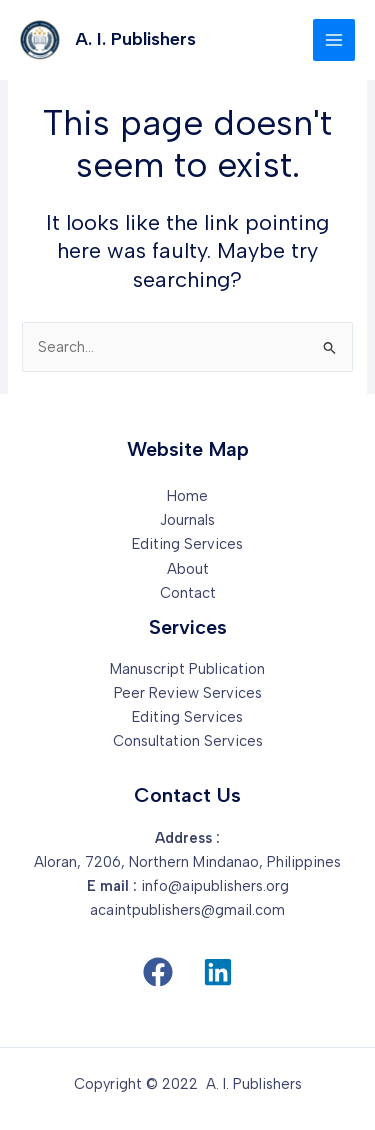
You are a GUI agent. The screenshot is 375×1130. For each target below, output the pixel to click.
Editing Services (187, 544)
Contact (188, 593)
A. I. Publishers (135, 39)
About (188, 569)
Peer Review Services (188, 693)
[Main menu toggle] (334, 40)
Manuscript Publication (187, 669)
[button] (158, 972)
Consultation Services (188, 741)
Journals (187, 520)
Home (187, 496)
